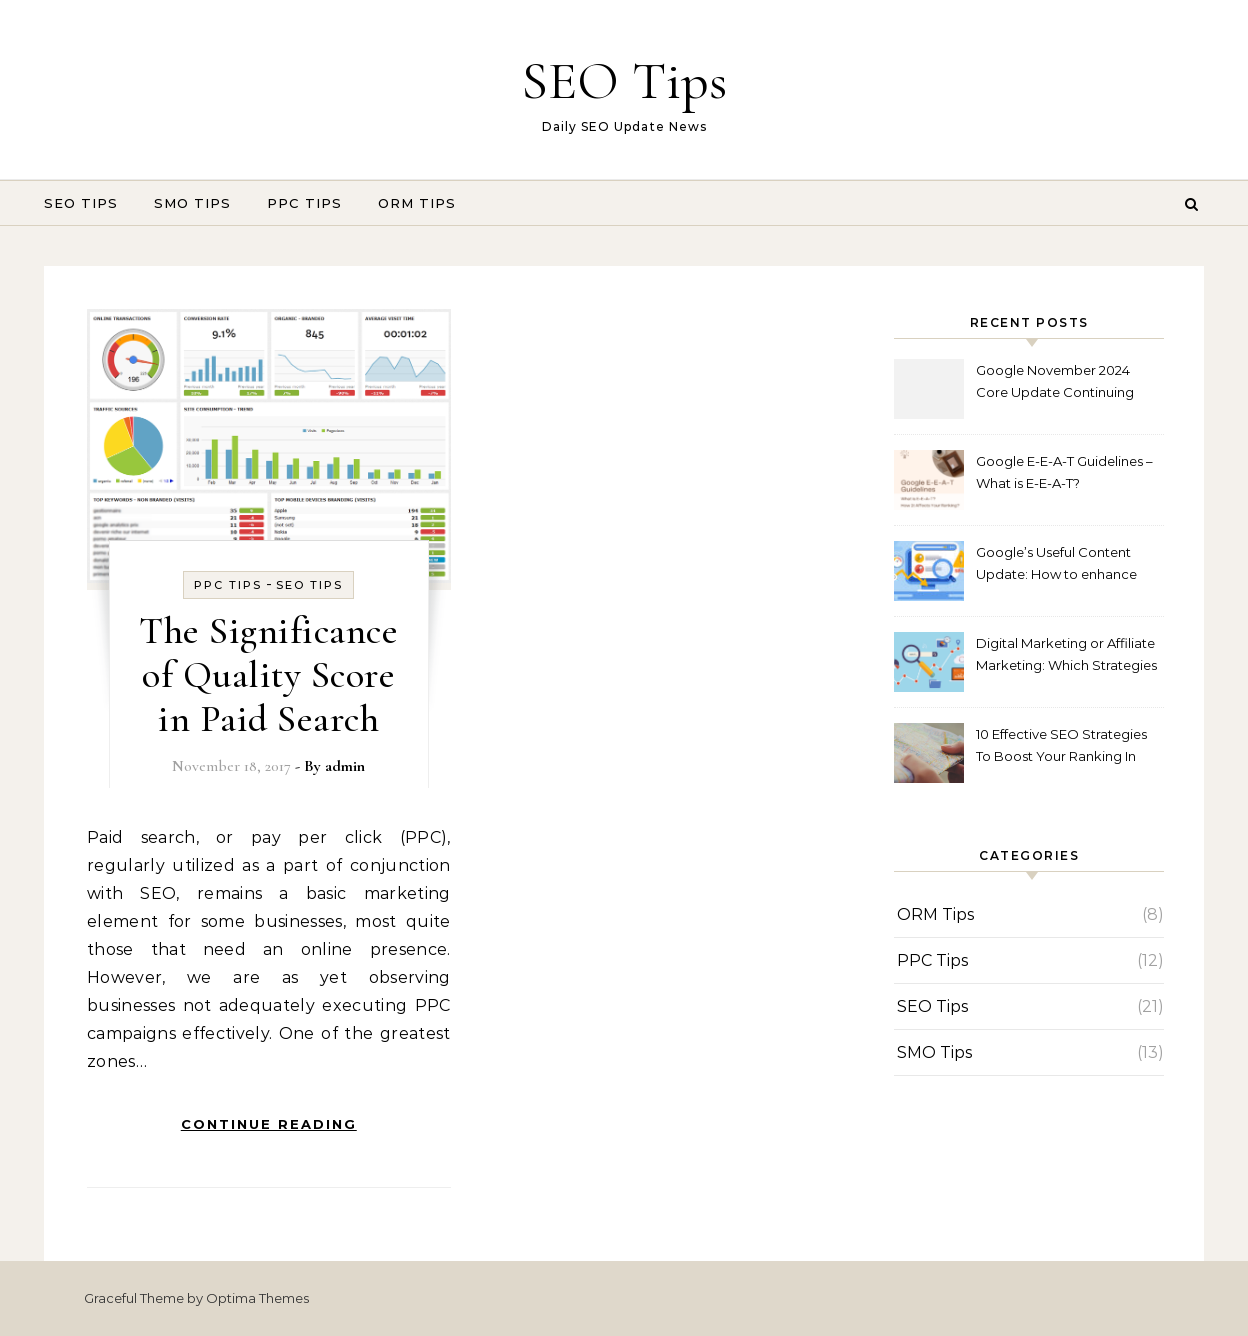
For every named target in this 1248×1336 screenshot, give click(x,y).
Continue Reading (269, 1124)
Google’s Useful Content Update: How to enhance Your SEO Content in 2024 (1059, 565)
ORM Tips (417, 203)
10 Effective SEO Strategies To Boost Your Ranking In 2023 (1061, 747)
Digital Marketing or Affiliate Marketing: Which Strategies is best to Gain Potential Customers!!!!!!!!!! (1066, 656)
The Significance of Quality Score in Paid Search (268, 675)
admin (345, 766)
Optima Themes (257, 1298)
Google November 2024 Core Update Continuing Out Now (1055, 383)
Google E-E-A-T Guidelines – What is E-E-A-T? (1064, 472)
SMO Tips (192, 203)
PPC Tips (304, 203)
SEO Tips (624, 80)
